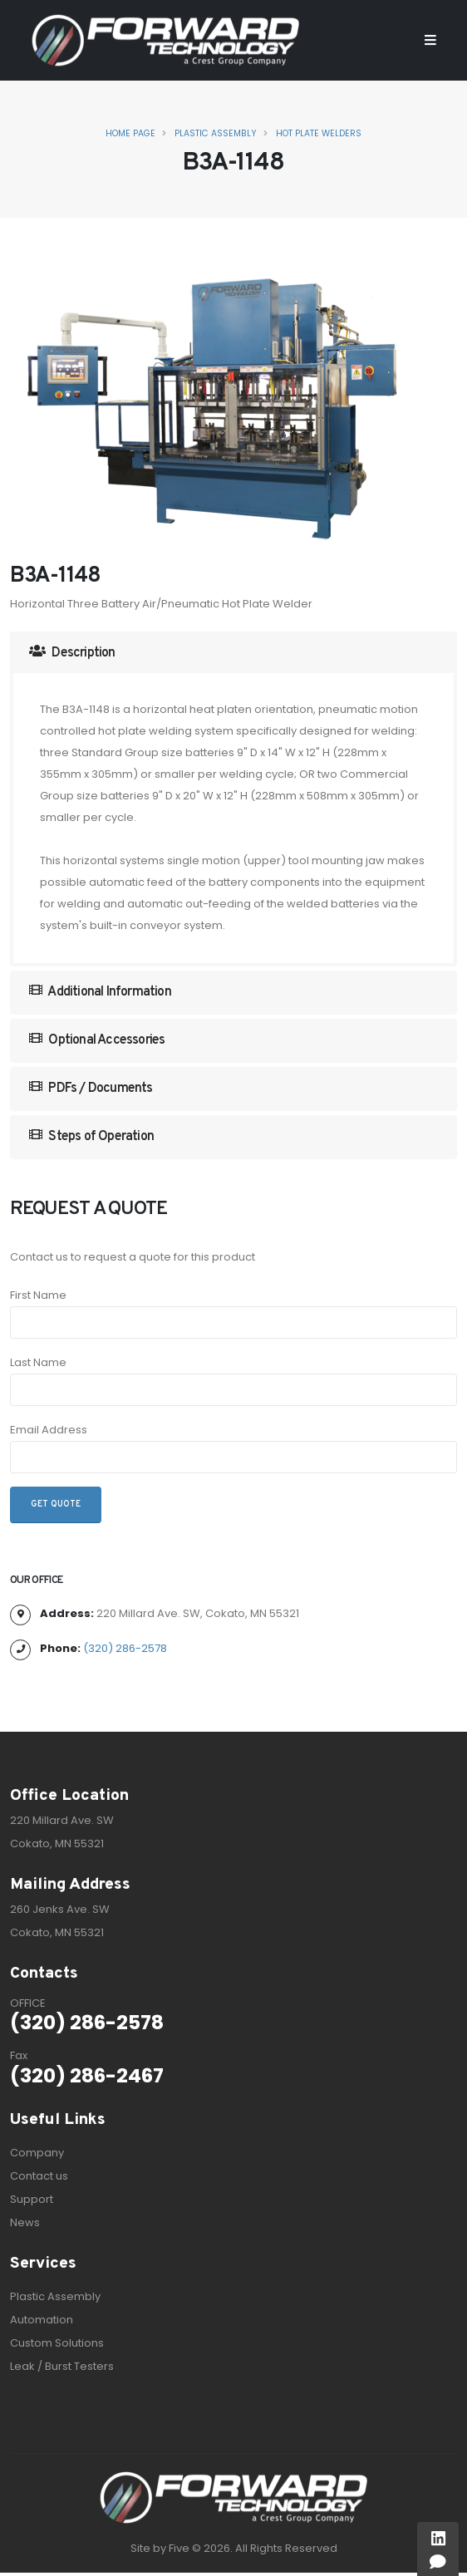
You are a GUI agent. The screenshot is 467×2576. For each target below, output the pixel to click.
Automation (41, 2320)
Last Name (38, 1362)
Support (31, 2199)
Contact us (39, 2176)
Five (179, 2548)
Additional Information (100, 991)
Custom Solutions (57, 2343)
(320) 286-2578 (125, 1648)
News (25, 2222)
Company (37, 2153)
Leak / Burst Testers (62, 2366)
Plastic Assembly (216, 133)
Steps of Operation (91, 1136)
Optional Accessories (97, 1040)
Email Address (48, 1430)
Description (72, 652)
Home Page (130, 133)
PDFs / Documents (91, 1088)
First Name (38, 1295)
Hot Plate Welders (318, 133)
